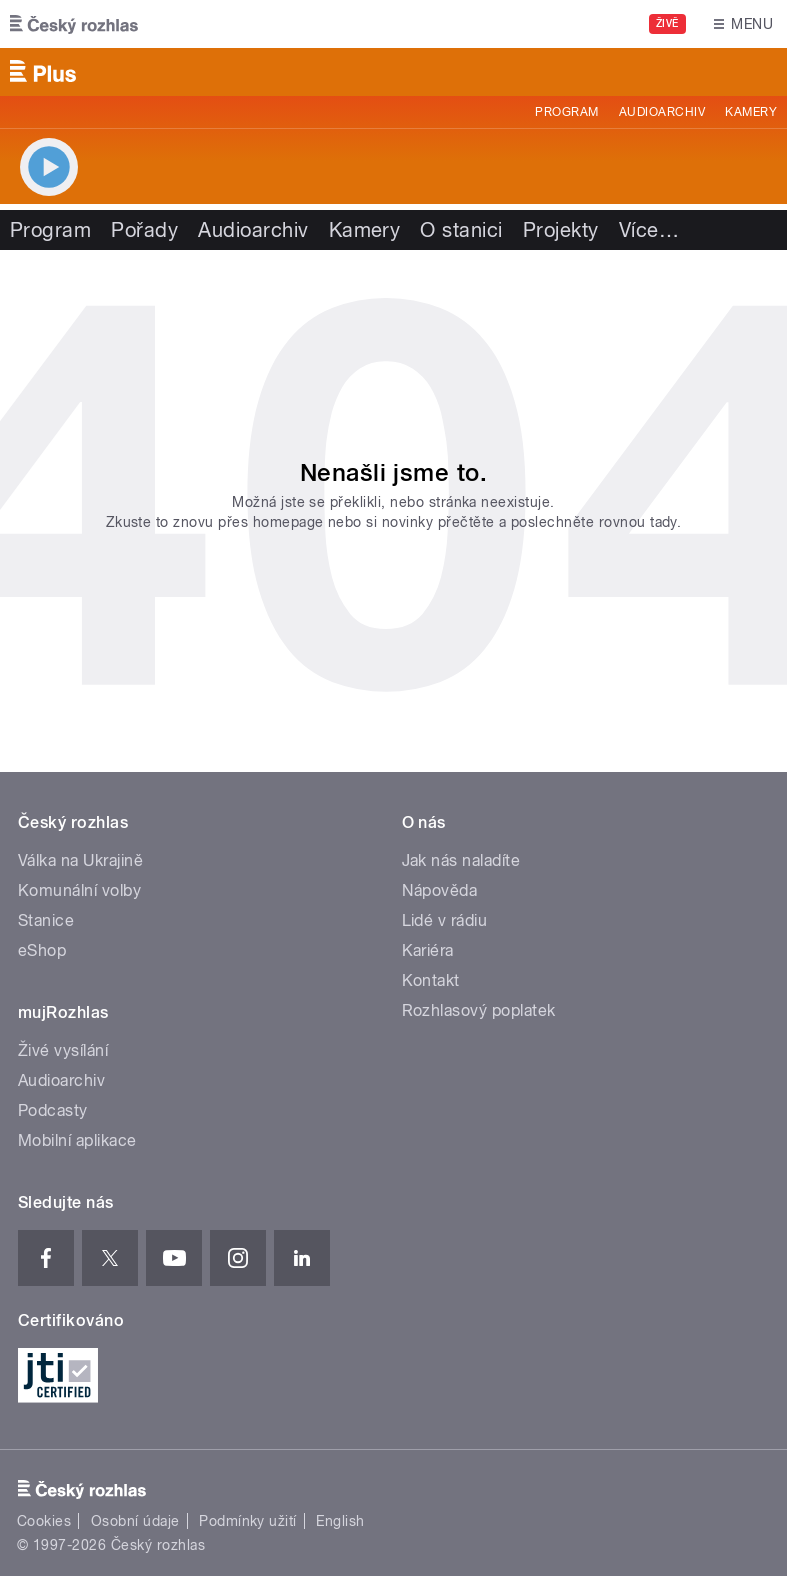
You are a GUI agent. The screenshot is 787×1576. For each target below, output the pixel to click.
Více (649, 230)
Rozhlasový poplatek (479, 1010)
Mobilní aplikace (77, 1140)
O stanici (461, 230)
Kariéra (428, 950)
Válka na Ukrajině (80, 860)
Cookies (44, 1521)
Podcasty (53, 1110)
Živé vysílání (63, 1050)
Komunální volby (79, 890)
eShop (42, 950)
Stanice (46, 920)
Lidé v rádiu (445, 920)
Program (566, 112)
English (340, 1521)
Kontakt (431, 980)
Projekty (561, 230)
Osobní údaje (135, 1521)
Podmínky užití (248, 1521)
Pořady (144, 230)
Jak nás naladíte (461, 860)
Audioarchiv (662, 112)
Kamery (751, 112)
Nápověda (440, 890)
